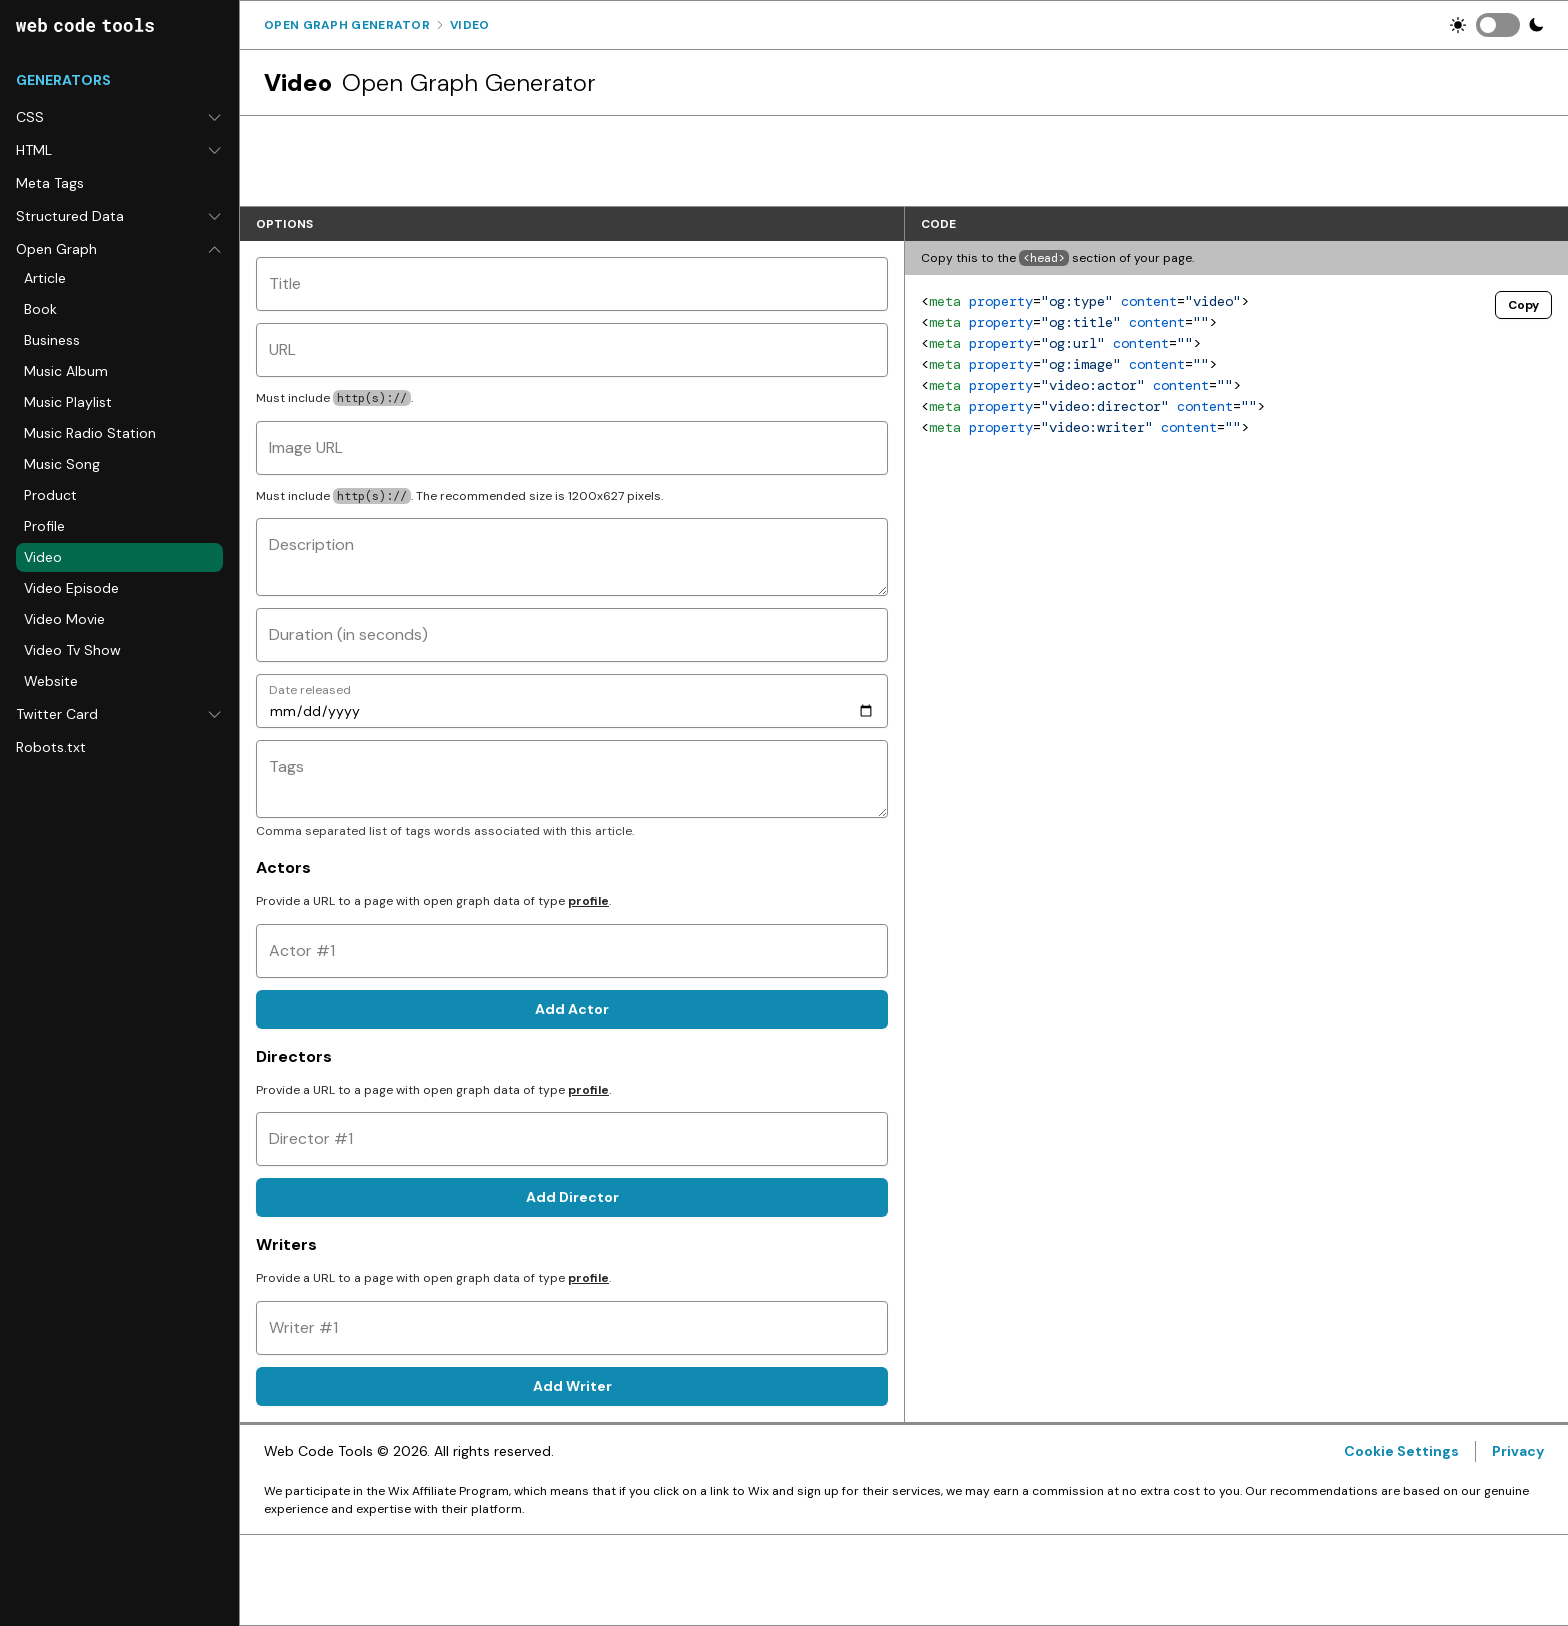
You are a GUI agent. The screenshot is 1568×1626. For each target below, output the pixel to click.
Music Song (62, 464)
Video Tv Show (72, 650)
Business (52, 340)
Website (51, 681)
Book (40, 309)
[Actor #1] (572, 951)
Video (43, 557)
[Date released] (572, 701)
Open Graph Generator (347, 25)
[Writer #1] (572, 1328)
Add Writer (572, 1386)
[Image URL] (572, 448)
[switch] (1498, 25)
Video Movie (64, 619)
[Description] (572, 557)
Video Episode (71, 588)
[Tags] (572, 779)
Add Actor (572, 1009)
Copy (1523, 305)
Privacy (1518, 1451)
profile (588, 901)
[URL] (572, 350)
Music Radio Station (90, 433)
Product (50, 495)
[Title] (572, 284)
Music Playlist (68, 402)
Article (45, 278)
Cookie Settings (1401, 1451)
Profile (44, 526)
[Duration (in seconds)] (572, 635)
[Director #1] (572, 1139)
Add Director (572, 1197)
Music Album (66, 371)
